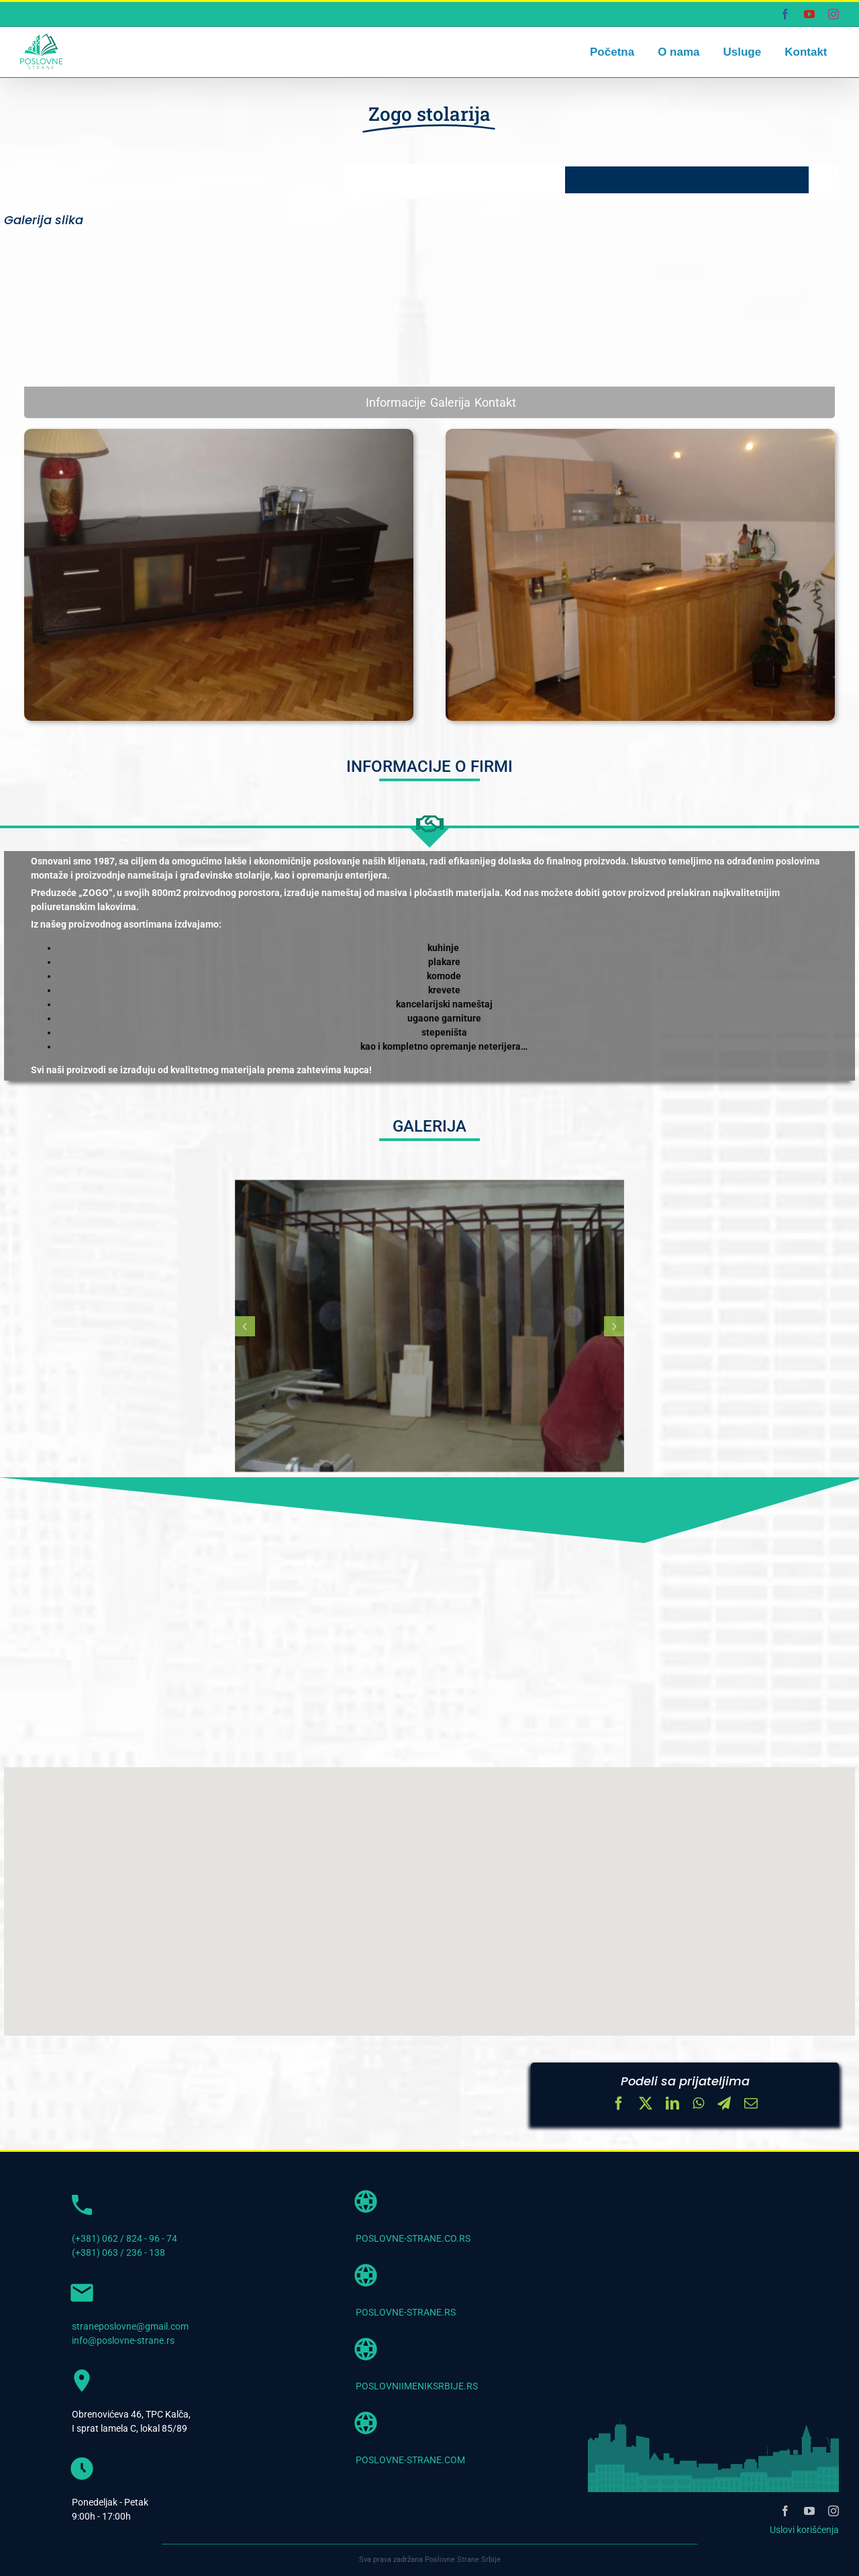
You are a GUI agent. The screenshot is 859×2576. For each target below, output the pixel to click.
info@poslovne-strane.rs (123, 2340)
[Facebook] (618, 2104)
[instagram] (833, 2511)
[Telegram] (724, 2104)
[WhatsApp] (698, 2104)
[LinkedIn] (672, 2104)
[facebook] (785, 2511)
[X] (645, 2104)
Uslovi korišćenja (804, 2529)
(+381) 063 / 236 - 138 (118, 2252)
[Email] (751, 2104)
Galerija (450, 402)
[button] (245, 1326)
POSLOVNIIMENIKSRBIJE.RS (417, 2386)
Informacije (396, 402)
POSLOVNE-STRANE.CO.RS (413, 2238)
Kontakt (495, 402)
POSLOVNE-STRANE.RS (406, 2312)
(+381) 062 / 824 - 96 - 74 (124, 2238)
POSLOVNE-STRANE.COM (410, 2460)
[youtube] (809, 2511)
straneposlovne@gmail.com (130, 2326)
